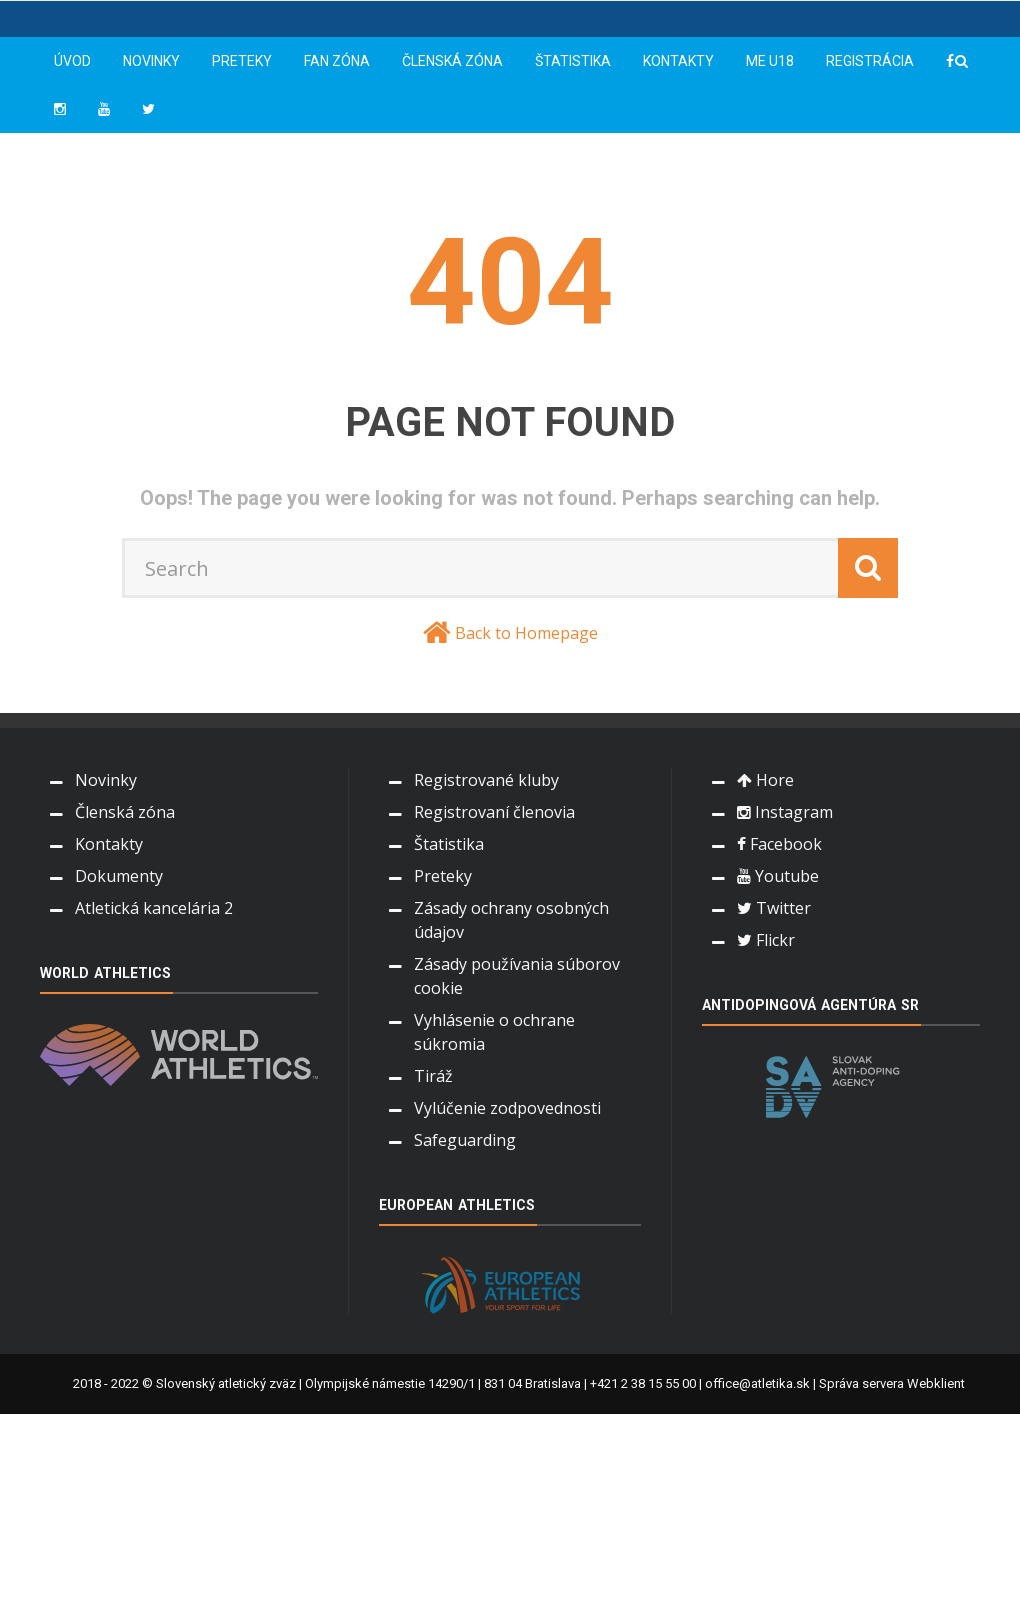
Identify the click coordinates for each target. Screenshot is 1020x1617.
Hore (765, 780)
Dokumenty (119, 876)
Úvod (72, 61)
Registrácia (870, 61)
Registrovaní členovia (494, 812)
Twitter (774, 908)
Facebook (779, 844)
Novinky (151, 61)
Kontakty (678, 61)
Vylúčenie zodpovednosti (507, 1108)
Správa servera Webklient (892, 1383)
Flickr (766, 940)
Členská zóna (452, 61)
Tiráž (433, 1076)
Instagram (785, 812)
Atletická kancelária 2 (154, 908)
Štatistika (573, 61)
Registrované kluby (486, 780)
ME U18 (770, 61)
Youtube (778, 876)
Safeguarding (465, 1140)
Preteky (242, 61)
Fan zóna (337, 61)
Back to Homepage (526, 633)
